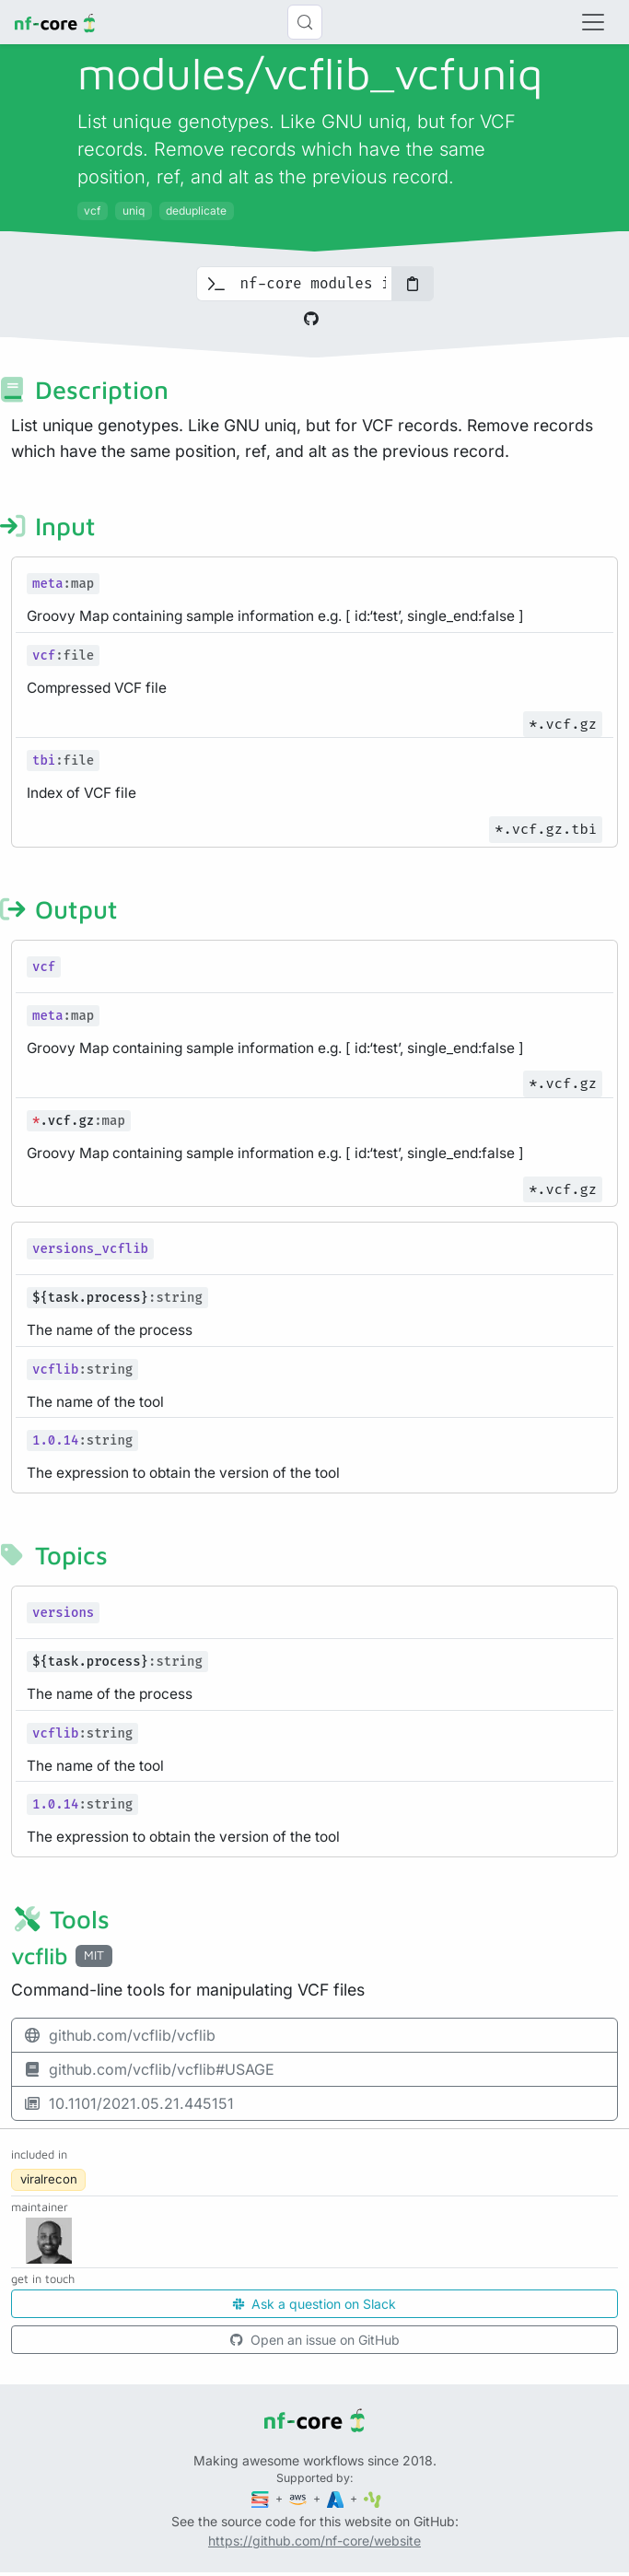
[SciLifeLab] (372, 2498)
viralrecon (48, 2179)
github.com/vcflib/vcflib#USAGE (148, 2069)
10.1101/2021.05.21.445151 (128, 2103)
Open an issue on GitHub (315, 2340)
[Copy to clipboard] (412, 283)
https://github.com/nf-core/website (314, 2540)
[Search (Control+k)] (304, 22)
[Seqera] (261, 2498)
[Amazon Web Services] (299, 2498)
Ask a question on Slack (314, 2304)
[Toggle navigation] (593, 22)
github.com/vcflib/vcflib (119, 2035)
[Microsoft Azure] (337, 2498)
